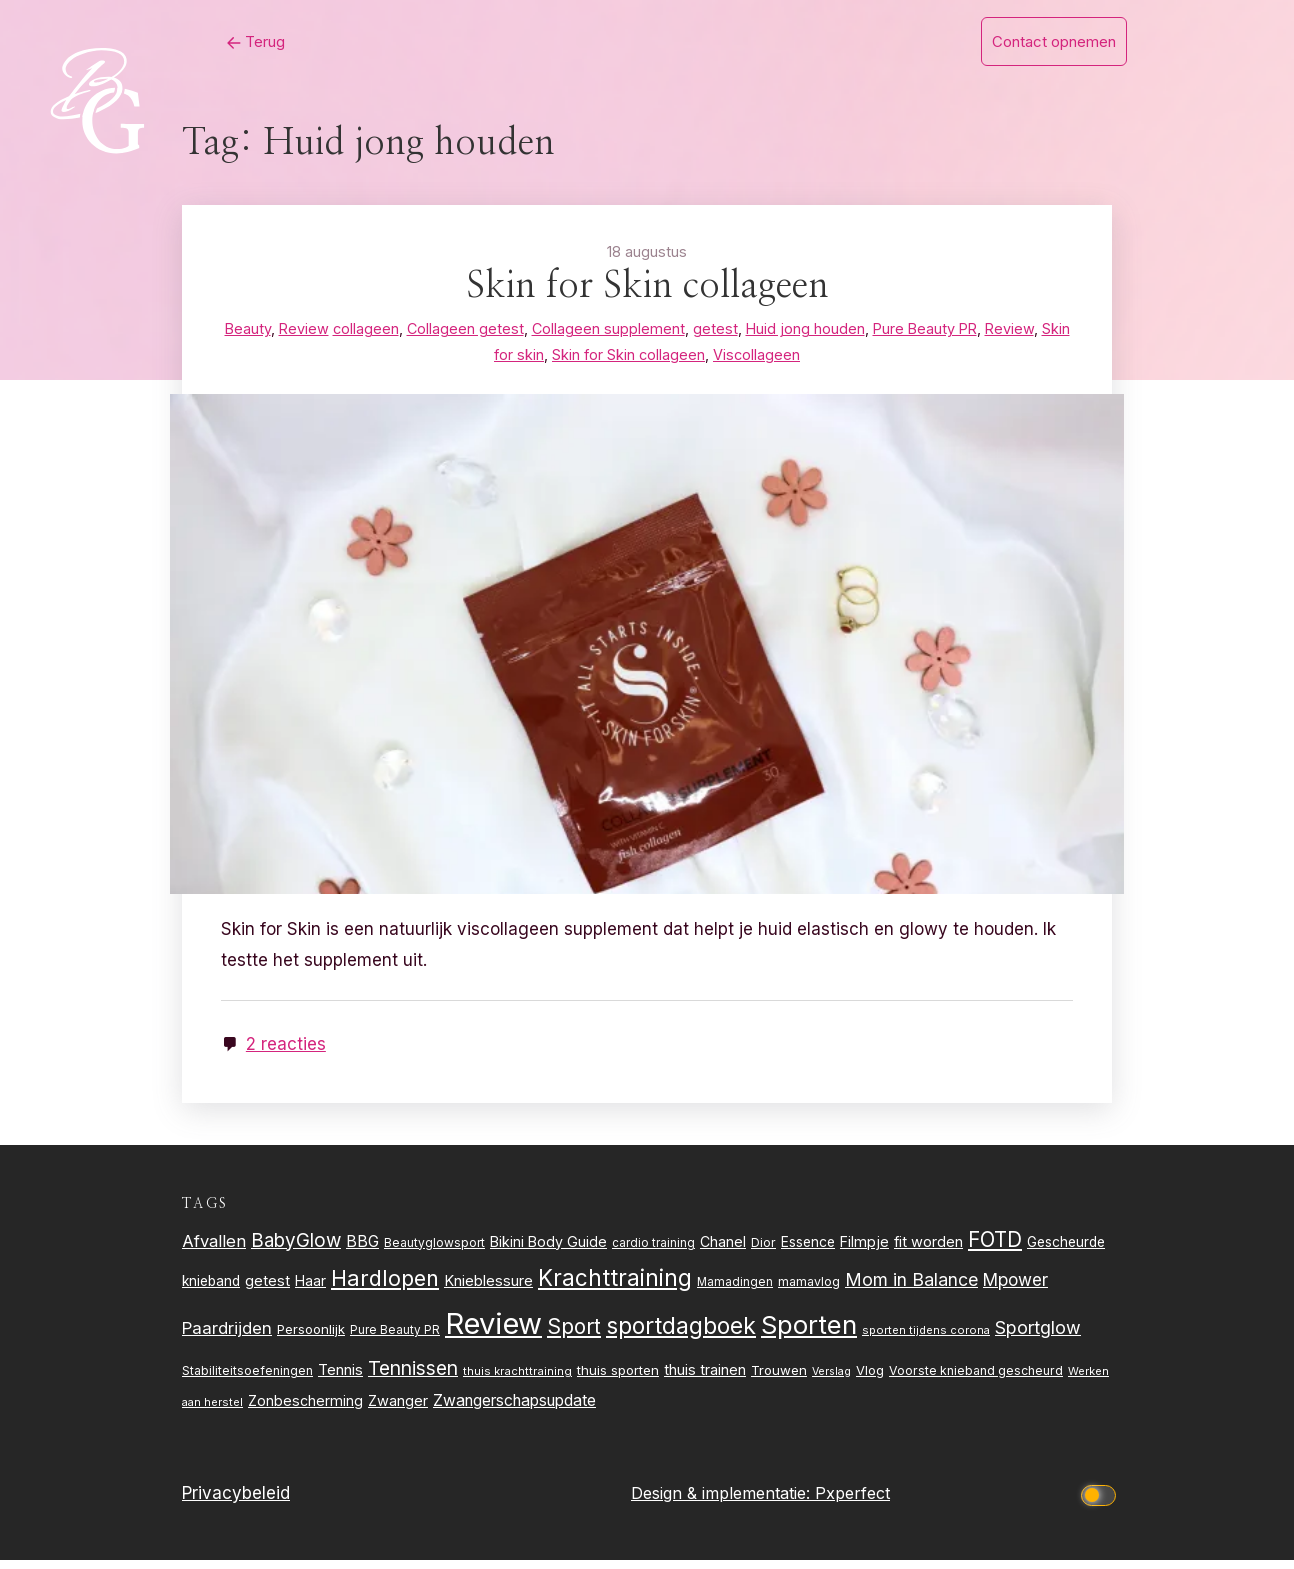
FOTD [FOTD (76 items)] (995, 1248)
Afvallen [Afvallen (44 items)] (214, 1250)
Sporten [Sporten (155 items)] (809, 1333)
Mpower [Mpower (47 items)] (1015, 1288)
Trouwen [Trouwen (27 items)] (779, 1379)
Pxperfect (852, 1502)
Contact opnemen (1054, 41)
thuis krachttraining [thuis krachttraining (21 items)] (517, 1380)
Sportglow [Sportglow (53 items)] (1038, 1336)
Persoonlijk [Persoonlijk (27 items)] (311, 1338)
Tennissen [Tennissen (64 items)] (413, 1377)
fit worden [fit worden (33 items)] (928, 1251)
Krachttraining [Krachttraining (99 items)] (615, 1286)
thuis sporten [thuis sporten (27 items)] (618, 1379)
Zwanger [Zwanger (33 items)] (398, 1411)
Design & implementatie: (723, 1502)
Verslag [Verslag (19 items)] (831, 1380)
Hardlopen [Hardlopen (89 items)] (385, 1287)
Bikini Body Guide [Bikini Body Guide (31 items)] (548, 1250)
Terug (196, 41)
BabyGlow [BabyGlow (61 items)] (296, 1249)
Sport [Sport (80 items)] (574, 1335)
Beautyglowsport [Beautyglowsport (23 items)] (434, 1251)
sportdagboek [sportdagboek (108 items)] (681, 1335)
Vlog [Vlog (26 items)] (870, 1379)
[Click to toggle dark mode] (1102, 1502)
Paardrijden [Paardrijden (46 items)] (227, 1337)
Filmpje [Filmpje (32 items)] (864, 1250)
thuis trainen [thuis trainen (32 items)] (705, 1378)
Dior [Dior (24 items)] (763, 1251)
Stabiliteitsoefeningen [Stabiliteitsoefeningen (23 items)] (247, 1379)
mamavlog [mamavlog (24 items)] (809, 1290)
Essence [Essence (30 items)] (808, 1251)
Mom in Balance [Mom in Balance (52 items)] (911, 1288)
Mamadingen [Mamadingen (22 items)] (735, 1291)
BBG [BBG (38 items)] (362, 1250)
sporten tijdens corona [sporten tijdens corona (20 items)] (926, 1339)
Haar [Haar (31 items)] (310, 1289)
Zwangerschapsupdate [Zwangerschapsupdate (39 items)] (514, 1410)
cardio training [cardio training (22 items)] (653, 1252)
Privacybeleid (236, 1503)
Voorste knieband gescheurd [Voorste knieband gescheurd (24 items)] (976, 1379)
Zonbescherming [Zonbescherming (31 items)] (305, 1410)
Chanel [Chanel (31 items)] (723, 1250)
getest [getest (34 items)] (267, 1290)
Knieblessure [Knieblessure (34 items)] (488, 1290)
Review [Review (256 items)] (493, 1332)
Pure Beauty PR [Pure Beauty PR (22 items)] (395, 1339)
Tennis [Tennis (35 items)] (340, 1378)
